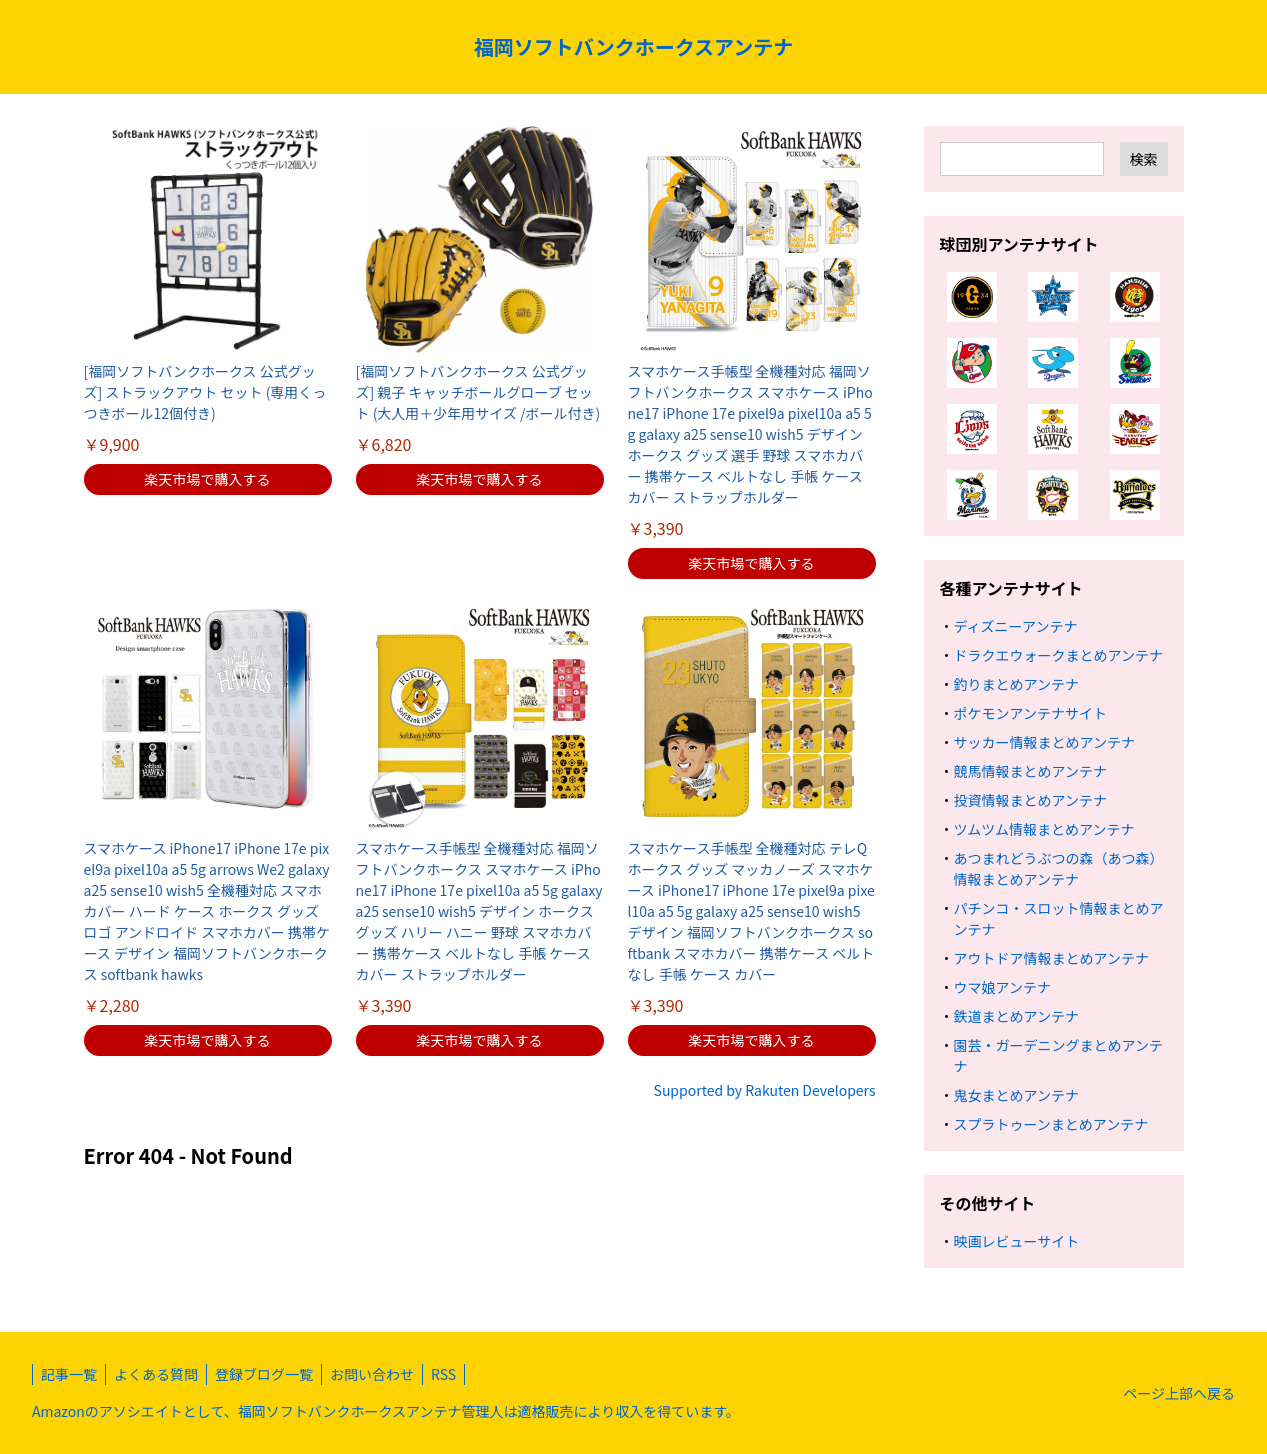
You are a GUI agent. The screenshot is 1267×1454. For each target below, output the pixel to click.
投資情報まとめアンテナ (1030, 800)
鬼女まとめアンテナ (1016, 1095)
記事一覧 (69, 1374)
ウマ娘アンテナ (1002, 987)
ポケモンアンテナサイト (1030, 713)
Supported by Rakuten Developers (765, 1090)
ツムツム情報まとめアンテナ (1044, 829)
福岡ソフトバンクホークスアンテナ (634, 46)
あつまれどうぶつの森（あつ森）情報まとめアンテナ (1059, 868)
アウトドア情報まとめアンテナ (1051, 958)
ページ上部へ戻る (1179, 1393)
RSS (443, 1374)
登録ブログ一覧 (264, 1374)
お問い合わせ (372, 1374)
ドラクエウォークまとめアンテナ (1058, 655)
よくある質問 (156, 1374)
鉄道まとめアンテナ (1016, 1016)
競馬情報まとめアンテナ (1030, 771)
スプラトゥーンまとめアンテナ (1051, 1124)
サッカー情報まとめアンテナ (1044, 742)
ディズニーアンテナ (1016, 626)
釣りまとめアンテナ (1016, 684)
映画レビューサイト (1017, 1241)
